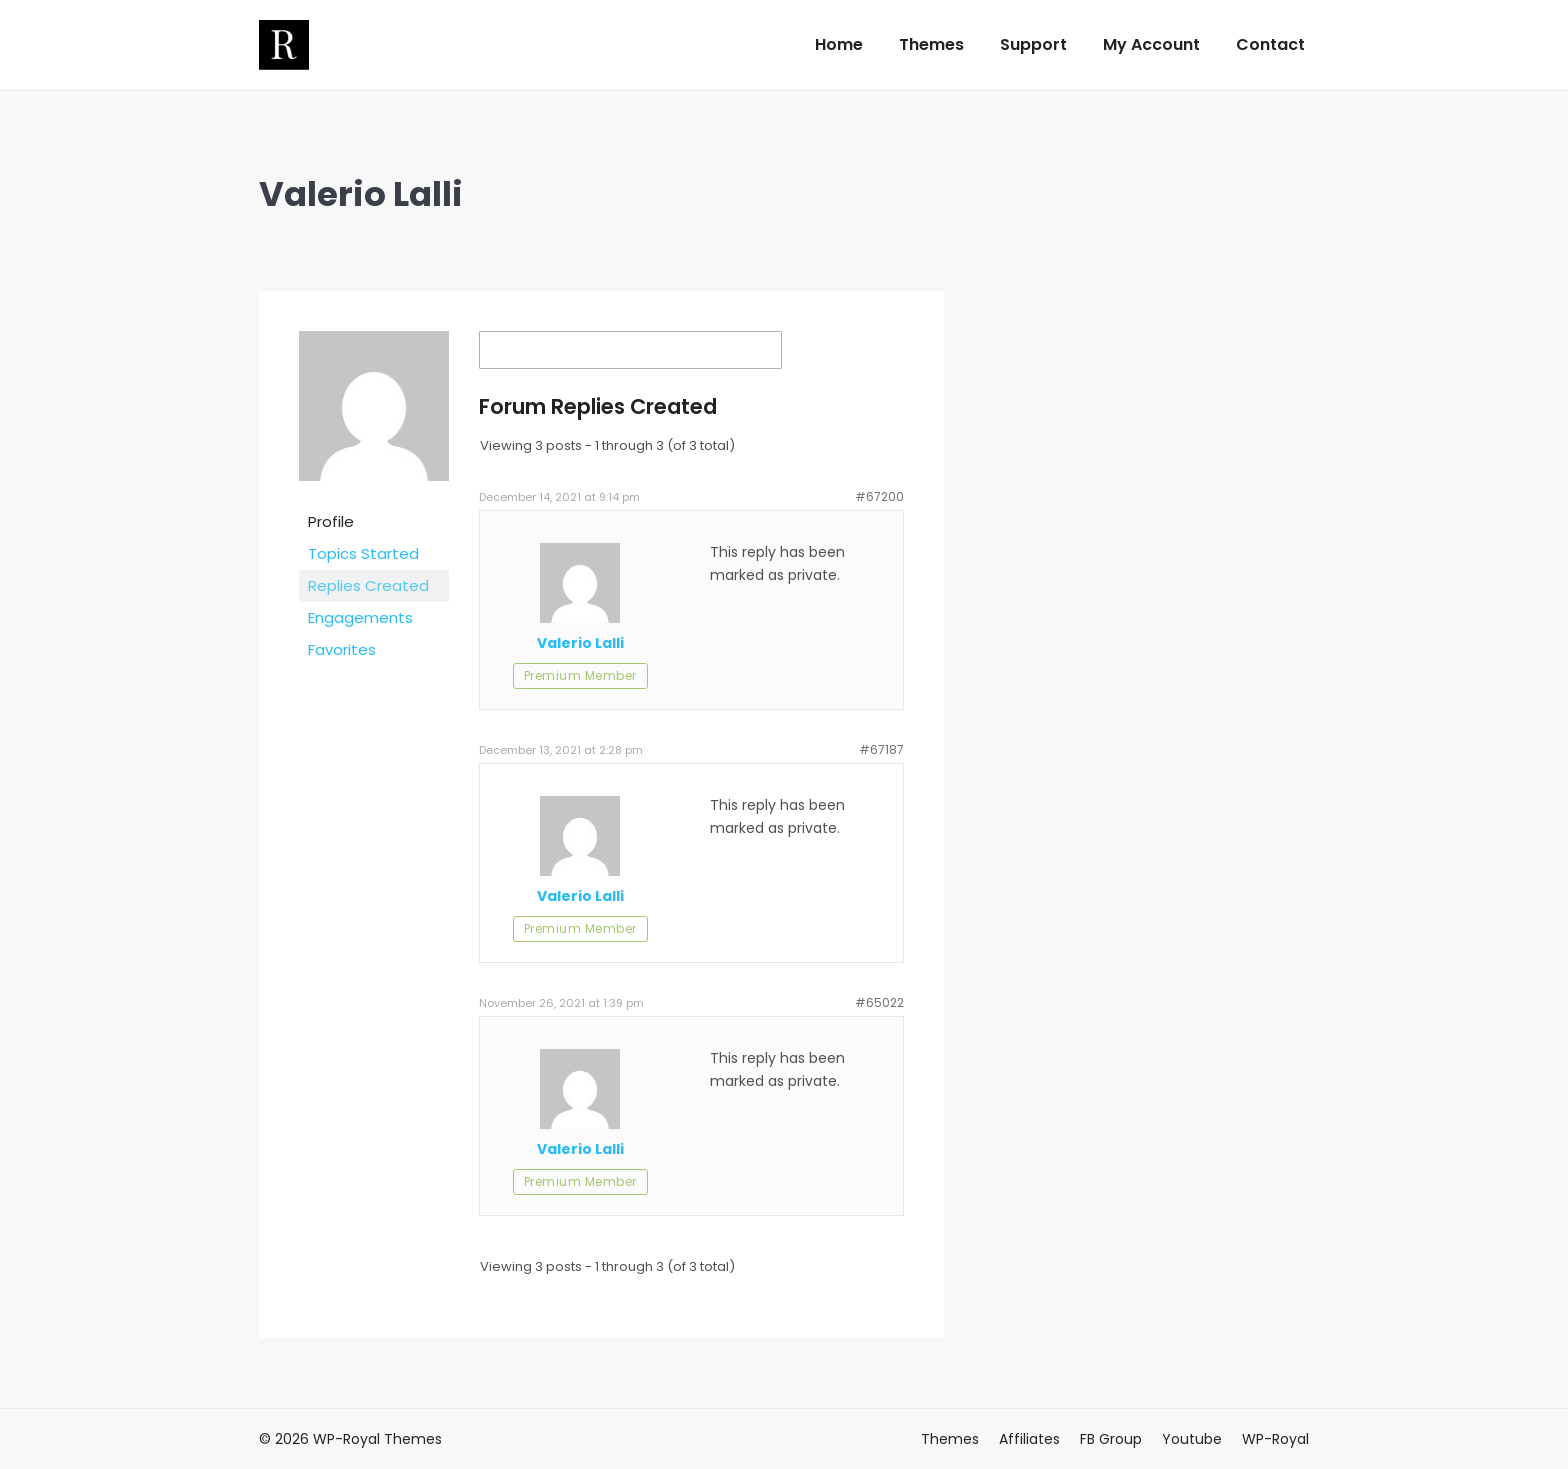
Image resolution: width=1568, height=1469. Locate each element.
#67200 (879, 496)
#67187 (881, 749)
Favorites (342, 649)
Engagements (360, 617)
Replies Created (368, 585)
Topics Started (363, 553)
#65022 (879, 1002)
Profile (331, 521)
